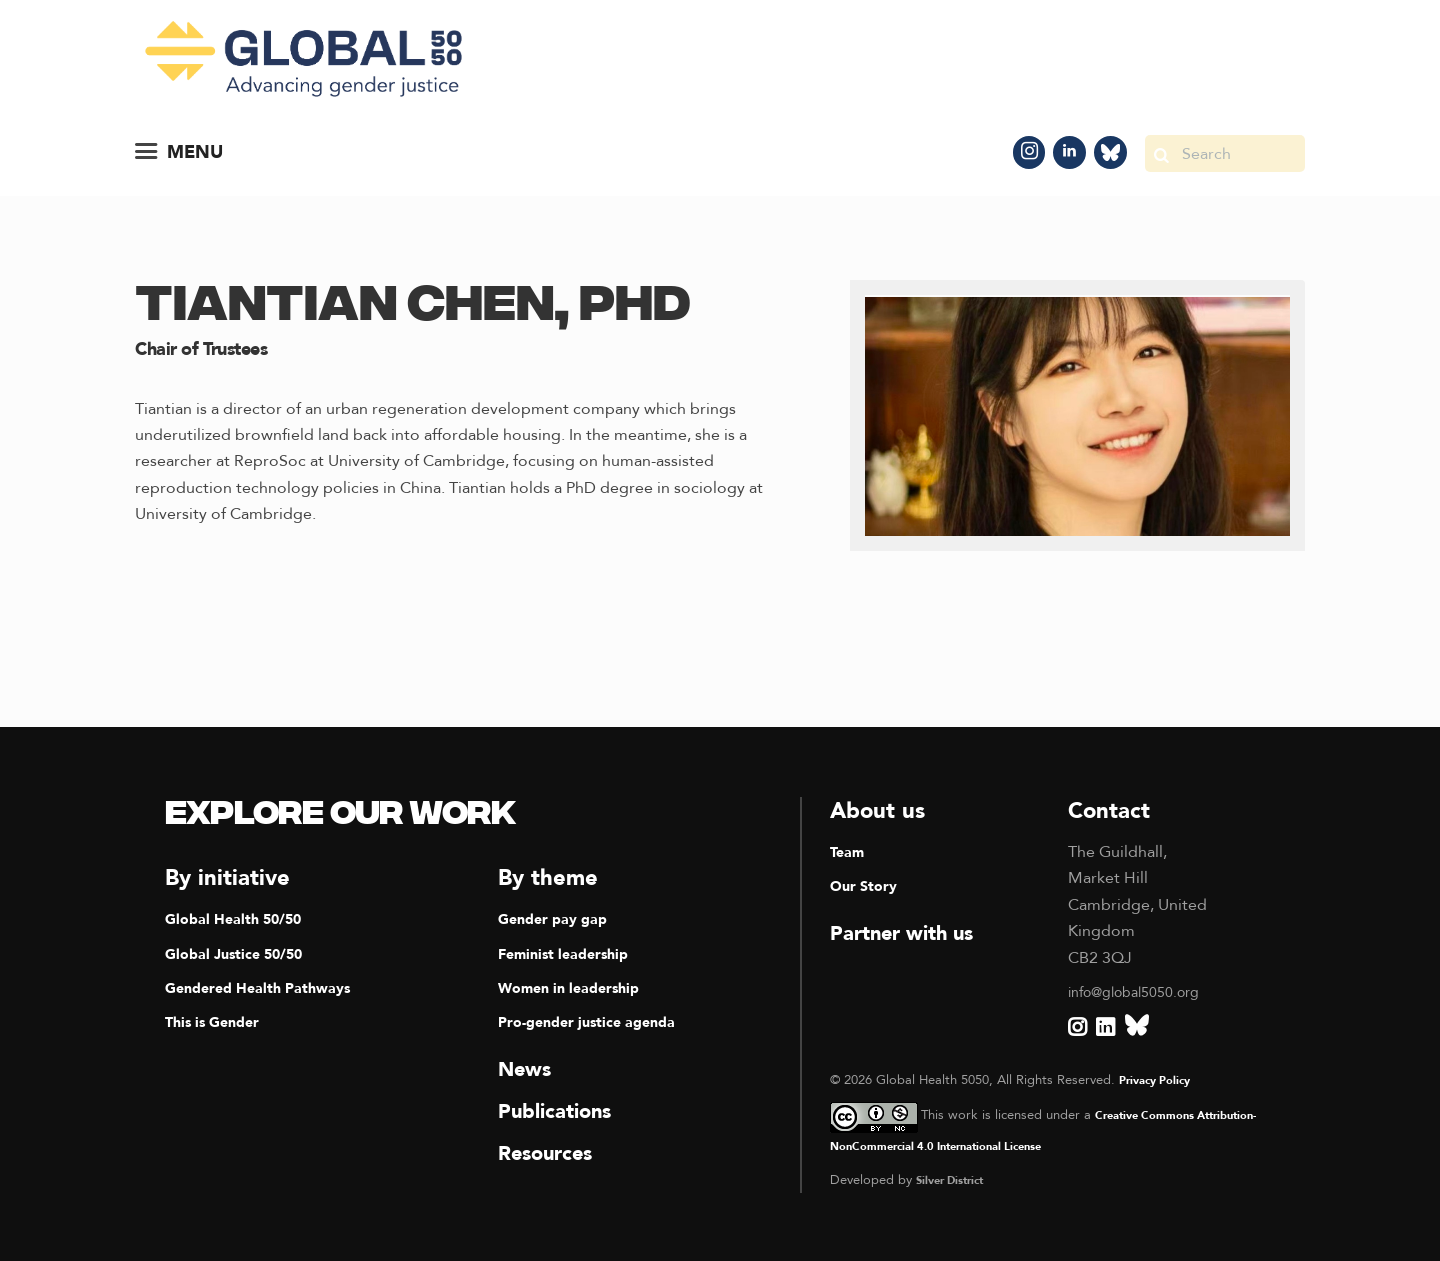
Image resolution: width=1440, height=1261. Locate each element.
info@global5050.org (1144, 990)
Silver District (955, 1178)
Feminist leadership (571, 952)
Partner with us (911, 931)
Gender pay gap (559, 917)
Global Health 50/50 (241, 917)
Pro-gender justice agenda (598, 1020)
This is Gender (218, 1020)
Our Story (868, 884)
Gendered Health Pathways (269, 986)
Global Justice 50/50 (242, 952)
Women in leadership (577, 986)
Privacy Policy (1160, 1078)
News (527, 1067)
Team (849, 850)
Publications (561, 1109)
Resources (551, 1151)
